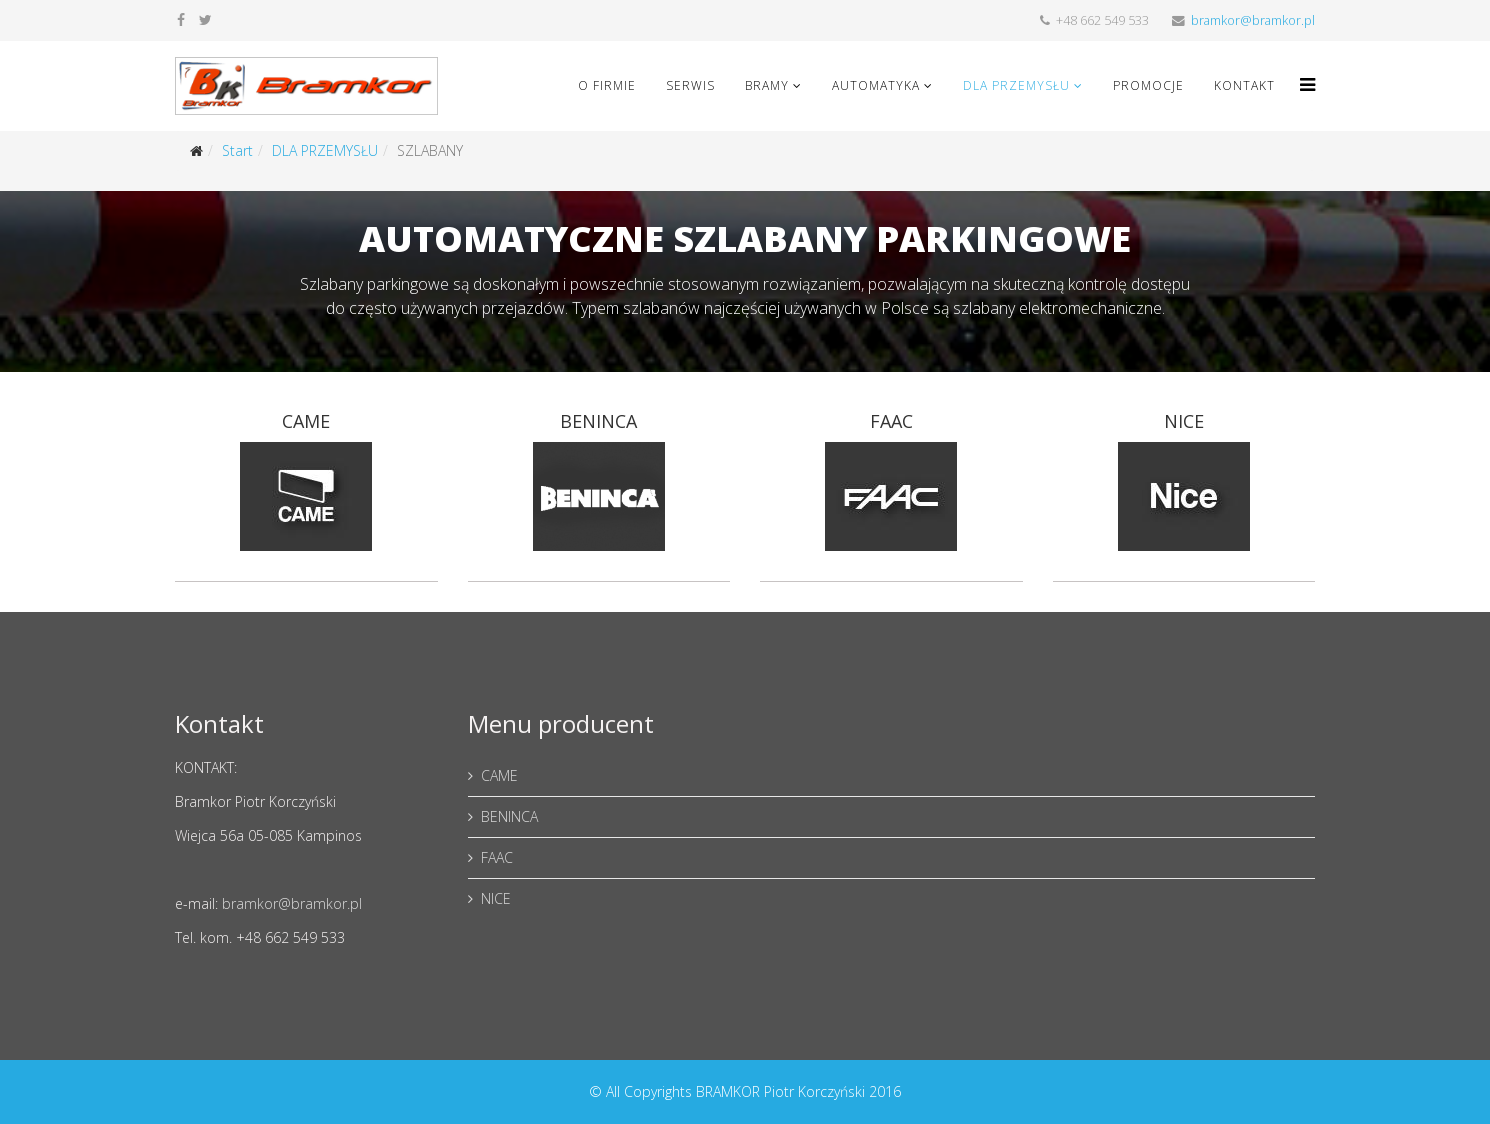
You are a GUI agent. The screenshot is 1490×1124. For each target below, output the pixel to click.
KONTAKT (1244, 85)
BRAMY (767, 85)
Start (237, 150)
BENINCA (509, 816)
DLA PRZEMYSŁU (1016, 85)
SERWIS (690, 85)
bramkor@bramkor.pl (1253, 20)
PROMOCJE (1148, 85)
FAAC (497, 857)
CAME (499, 775)
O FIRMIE (607, 85)
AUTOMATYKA (876, 85)
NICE (496, 898)
